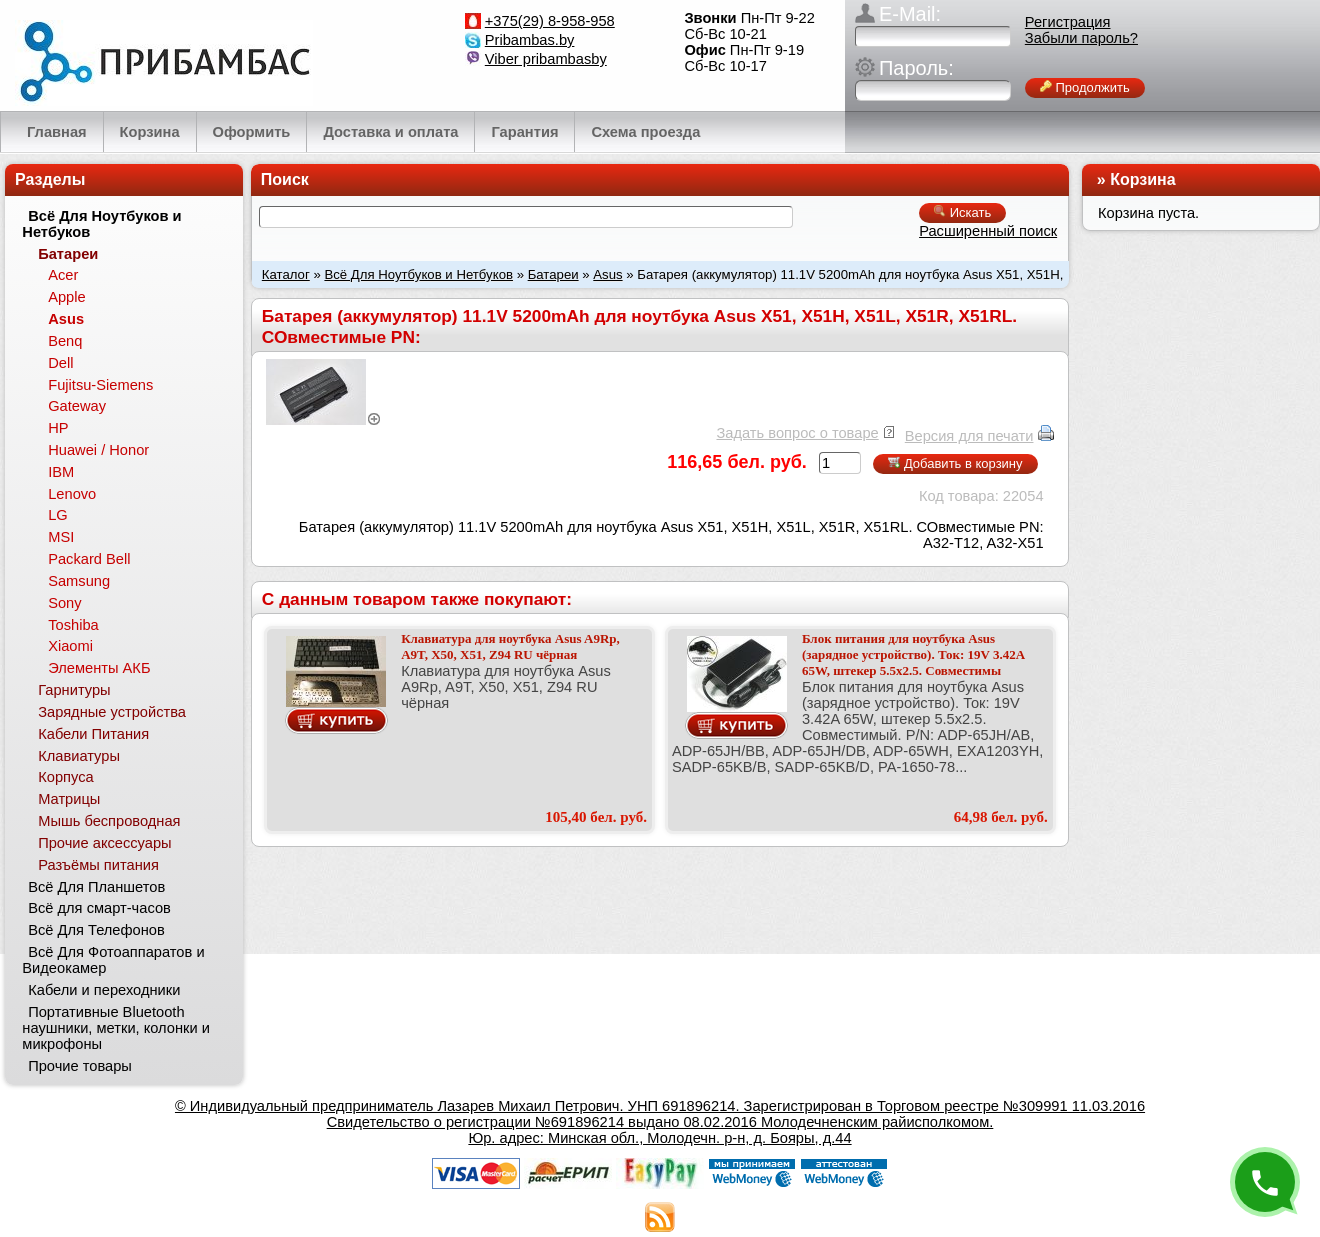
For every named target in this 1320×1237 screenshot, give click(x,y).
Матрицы (69, 799)
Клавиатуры (79, 756)
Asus (607, 274)
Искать (962, 212)
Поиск (285, 179)
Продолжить (1085, 87)
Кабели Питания (93, 734)
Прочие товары (80, 1066)
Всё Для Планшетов (96, 887)
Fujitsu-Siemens (100, 385)
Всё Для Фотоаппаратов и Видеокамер (113, 960)
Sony (64, 603)
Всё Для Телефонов (96, 930)
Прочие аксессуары (104, 843)
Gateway (77, 406)
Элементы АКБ (99, 668)
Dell (60, 363)
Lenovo (72, 494)
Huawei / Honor (98, 450)
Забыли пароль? (1081, 38)
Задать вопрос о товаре (797, 433)
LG (58, 515)
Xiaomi (70, 646)
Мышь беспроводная (109, 821)
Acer (63, 275)
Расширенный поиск (988, 231)
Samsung (79, 581)
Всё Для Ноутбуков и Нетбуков (418, 274)
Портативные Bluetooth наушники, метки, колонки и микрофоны (116, 1028)
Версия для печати (969, 436)
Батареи (553, 274)
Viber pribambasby (546, 59)
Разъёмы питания (98, 865)
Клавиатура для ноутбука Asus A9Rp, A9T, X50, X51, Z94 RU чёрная (510, 646)
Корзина (1142, 179)
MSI (61, 537)
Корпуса (65, 777)
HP (58, 428)
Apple (67, 297)
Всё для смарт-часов (99, 908)
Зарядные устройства (112, 712)
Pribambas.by (530, 40)
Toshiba (73, 625)
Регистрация (1068, 22)
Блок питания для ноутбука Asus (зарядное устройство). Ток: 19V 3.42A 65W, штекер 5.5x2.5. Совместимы (913, 654)
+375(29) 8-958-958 (550, 21)
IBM (61, 472)
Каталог (286, 274)
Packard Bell (89, 559)
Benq (65, 341)
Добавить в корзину (955, 463)
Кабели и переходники (104, 990)
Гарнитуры (74, 690)
